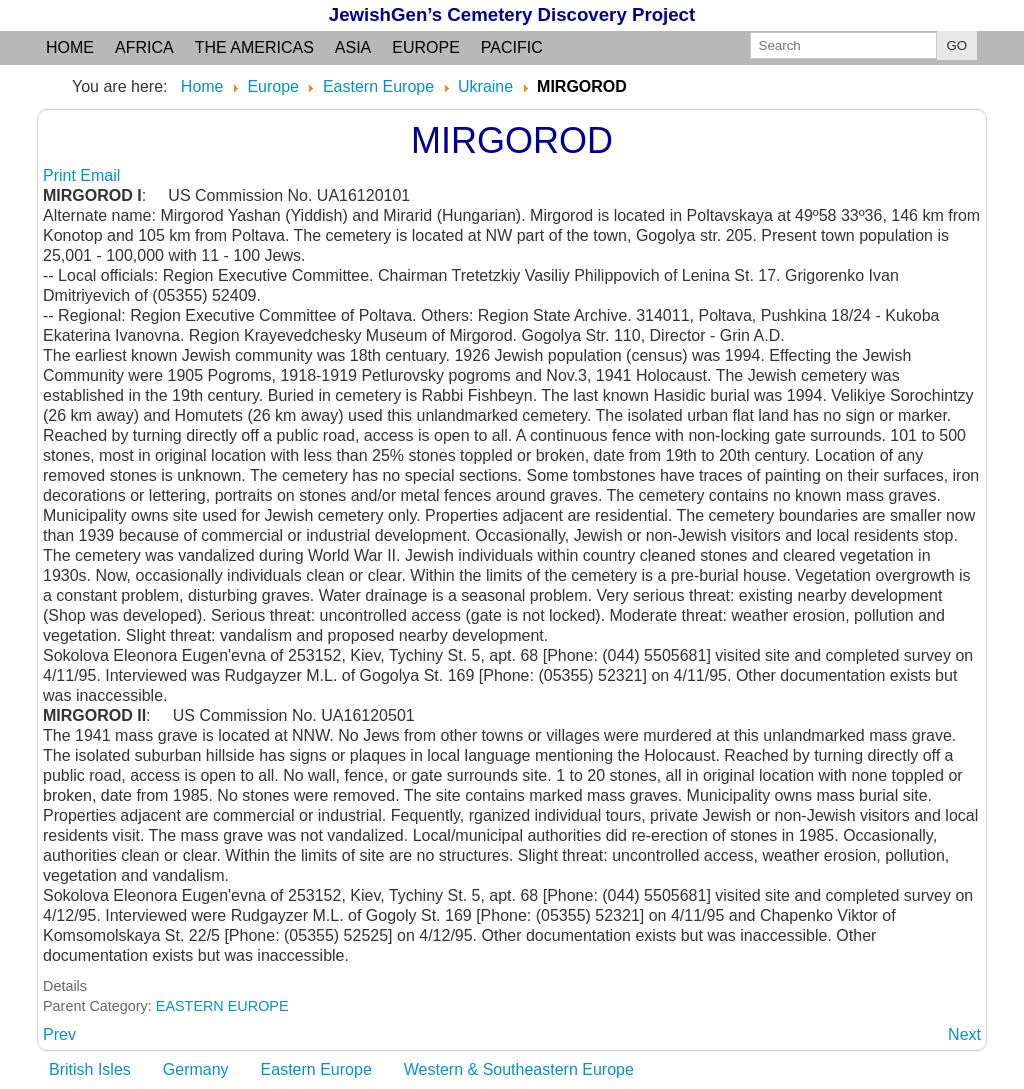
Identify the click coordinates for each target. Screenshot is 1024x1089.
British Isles (90, 1069)
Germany (196, 1069)
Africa (144, 47)
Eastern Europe (316, 1069)
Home (70, 47)
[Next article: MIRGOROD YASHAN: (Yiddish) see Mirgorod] (964, 1034)
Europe (426, 47)
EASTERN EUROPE (222, 1006)
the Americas (254, 47)
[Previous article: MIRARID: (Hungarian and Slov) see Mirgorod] (59, 1034)
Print (61, 175)
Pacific (512, 47)
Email (100, 175)
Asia (353, 47)
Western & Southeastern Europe (519, 1069)
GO (957, 45)
